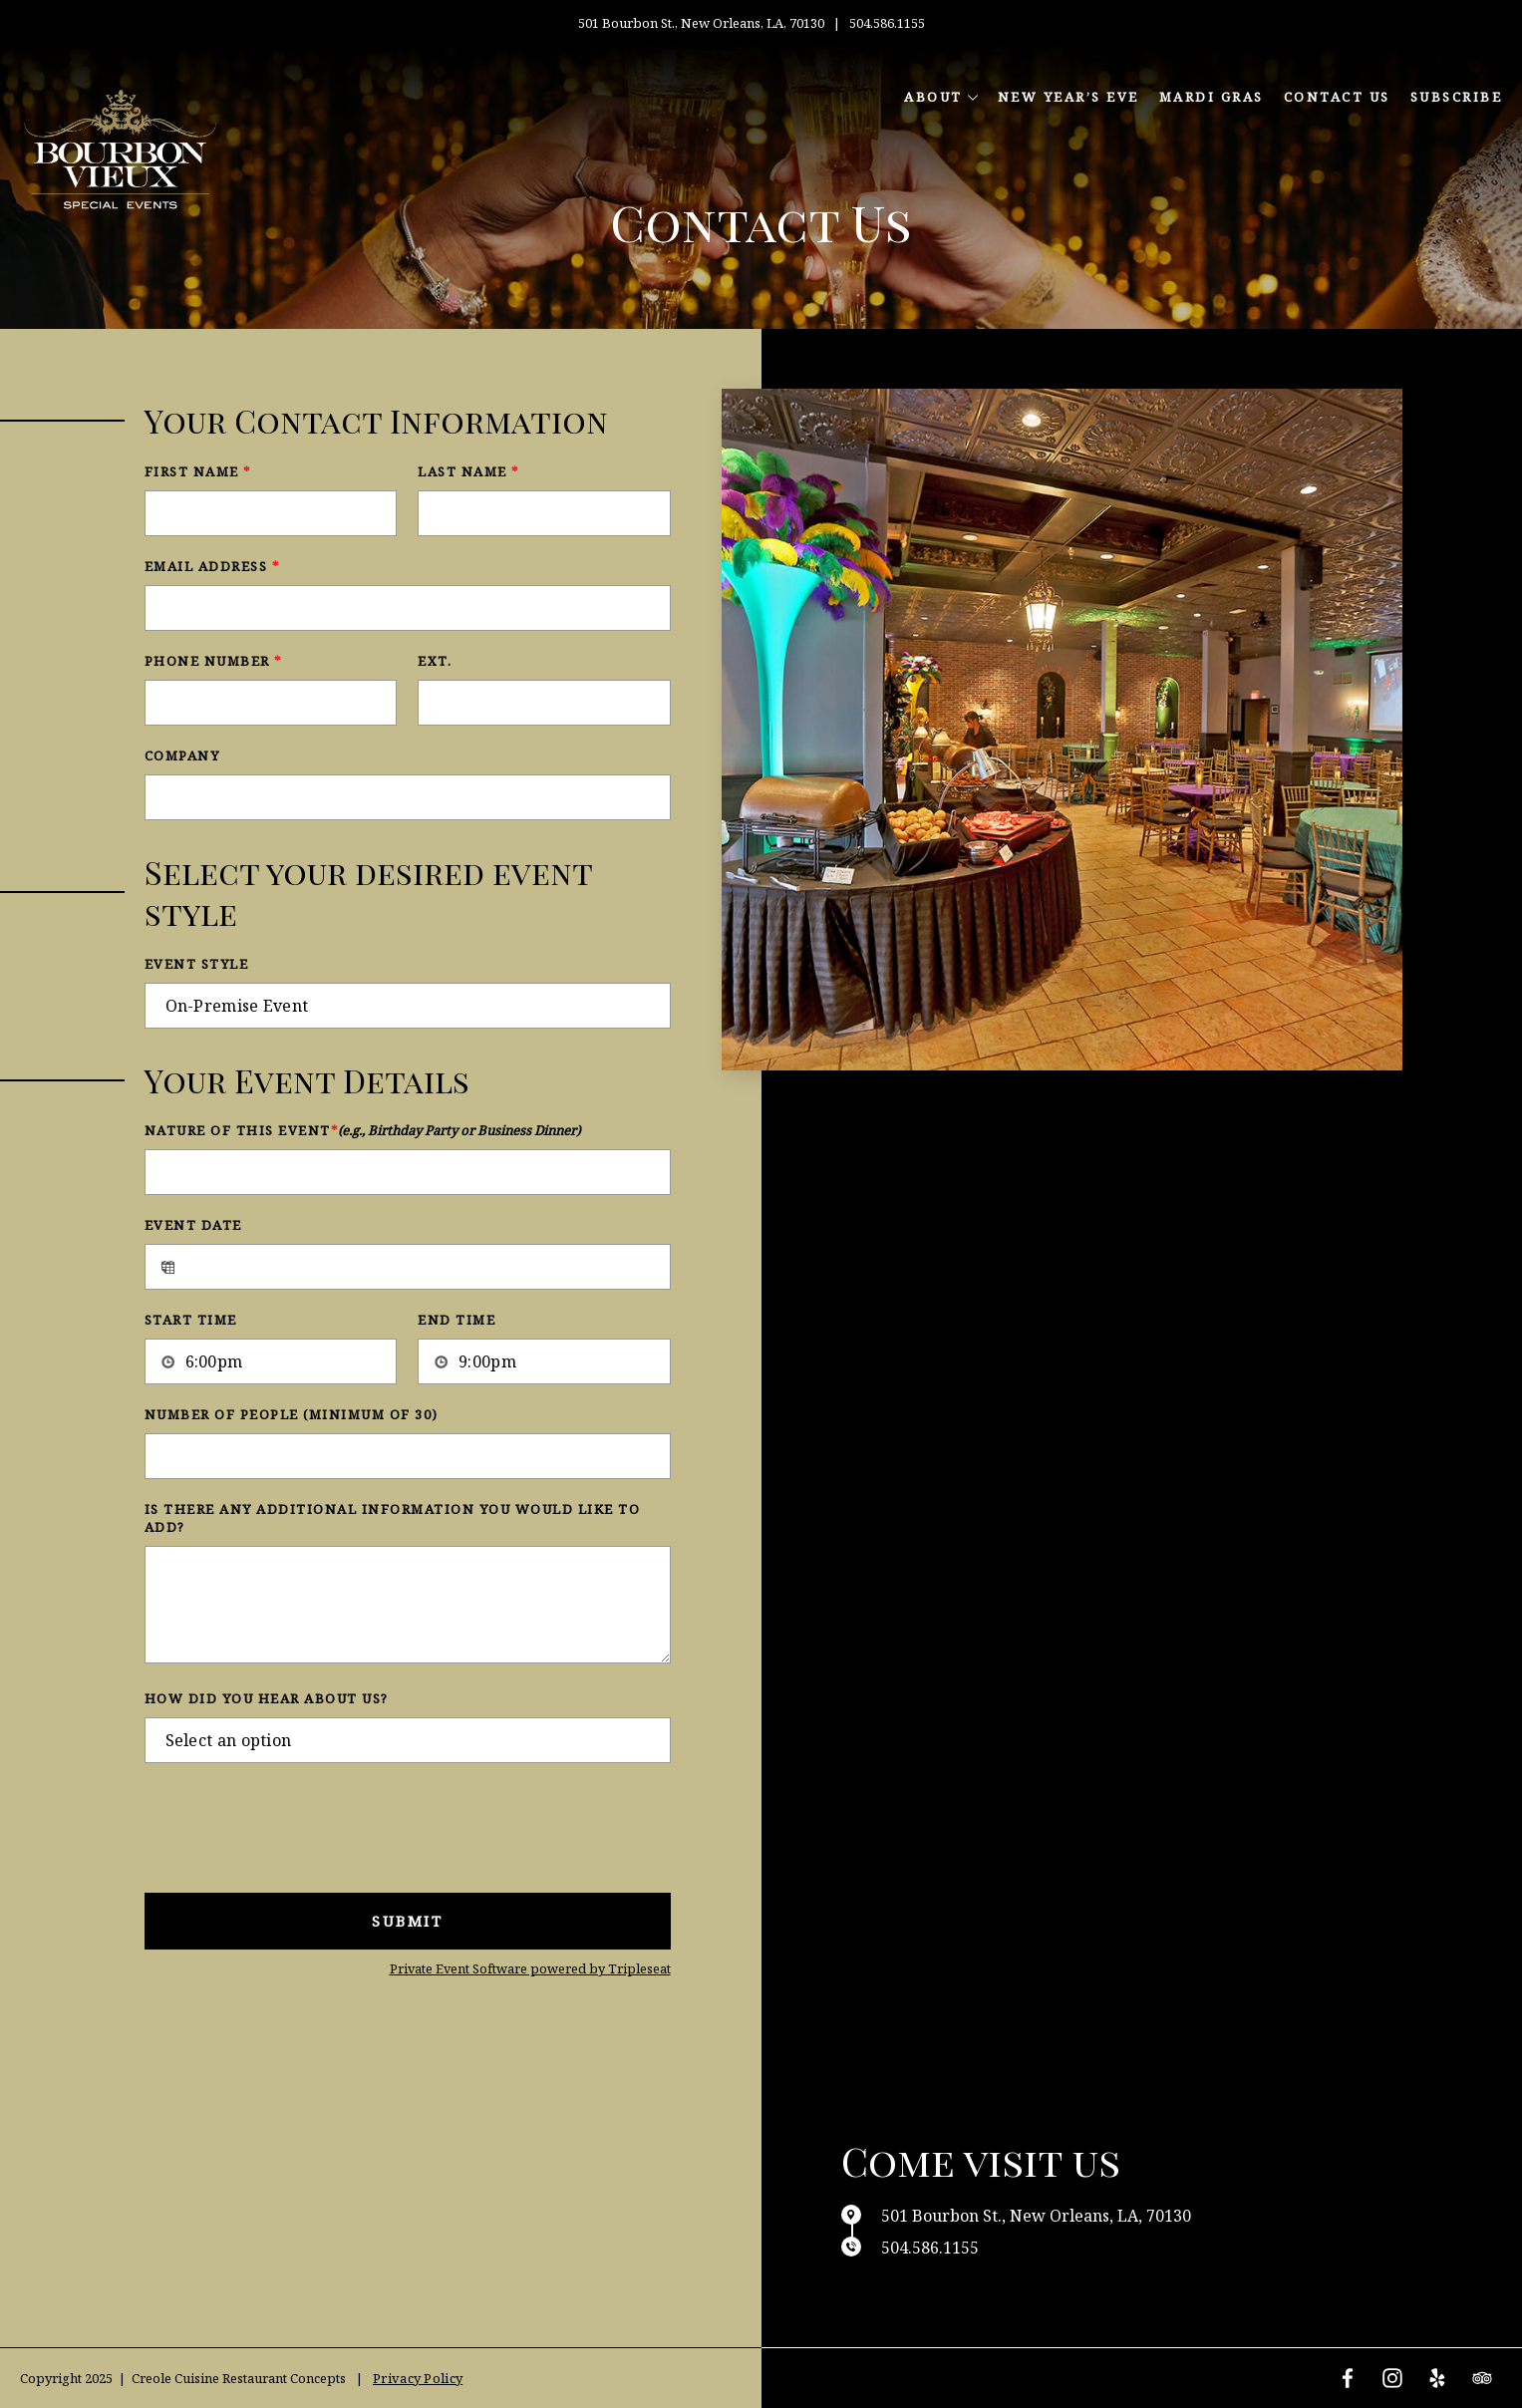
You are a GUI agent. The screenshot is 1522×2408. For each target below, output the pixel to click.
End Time (456, 1320)
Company (182, 755)
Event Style (197, 964)
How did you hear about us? (267, 1698)
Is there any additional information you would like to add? (393, 1518)
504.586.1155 (887, 23)
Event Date (193, 1225)
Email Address (212, 566)
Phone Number (213, 661)
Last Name (468, 471)
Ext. (435, 661)
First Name (198, 471)
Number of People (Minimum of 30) (292, 1414)
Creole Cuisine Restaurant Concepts (239, 2378)
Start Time (191, 1320)
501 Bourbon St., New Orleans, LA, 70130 (702, 23)
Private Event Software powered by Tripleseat (530, 1968)
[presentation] (296, 1823)
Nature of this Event (362, 1130)
